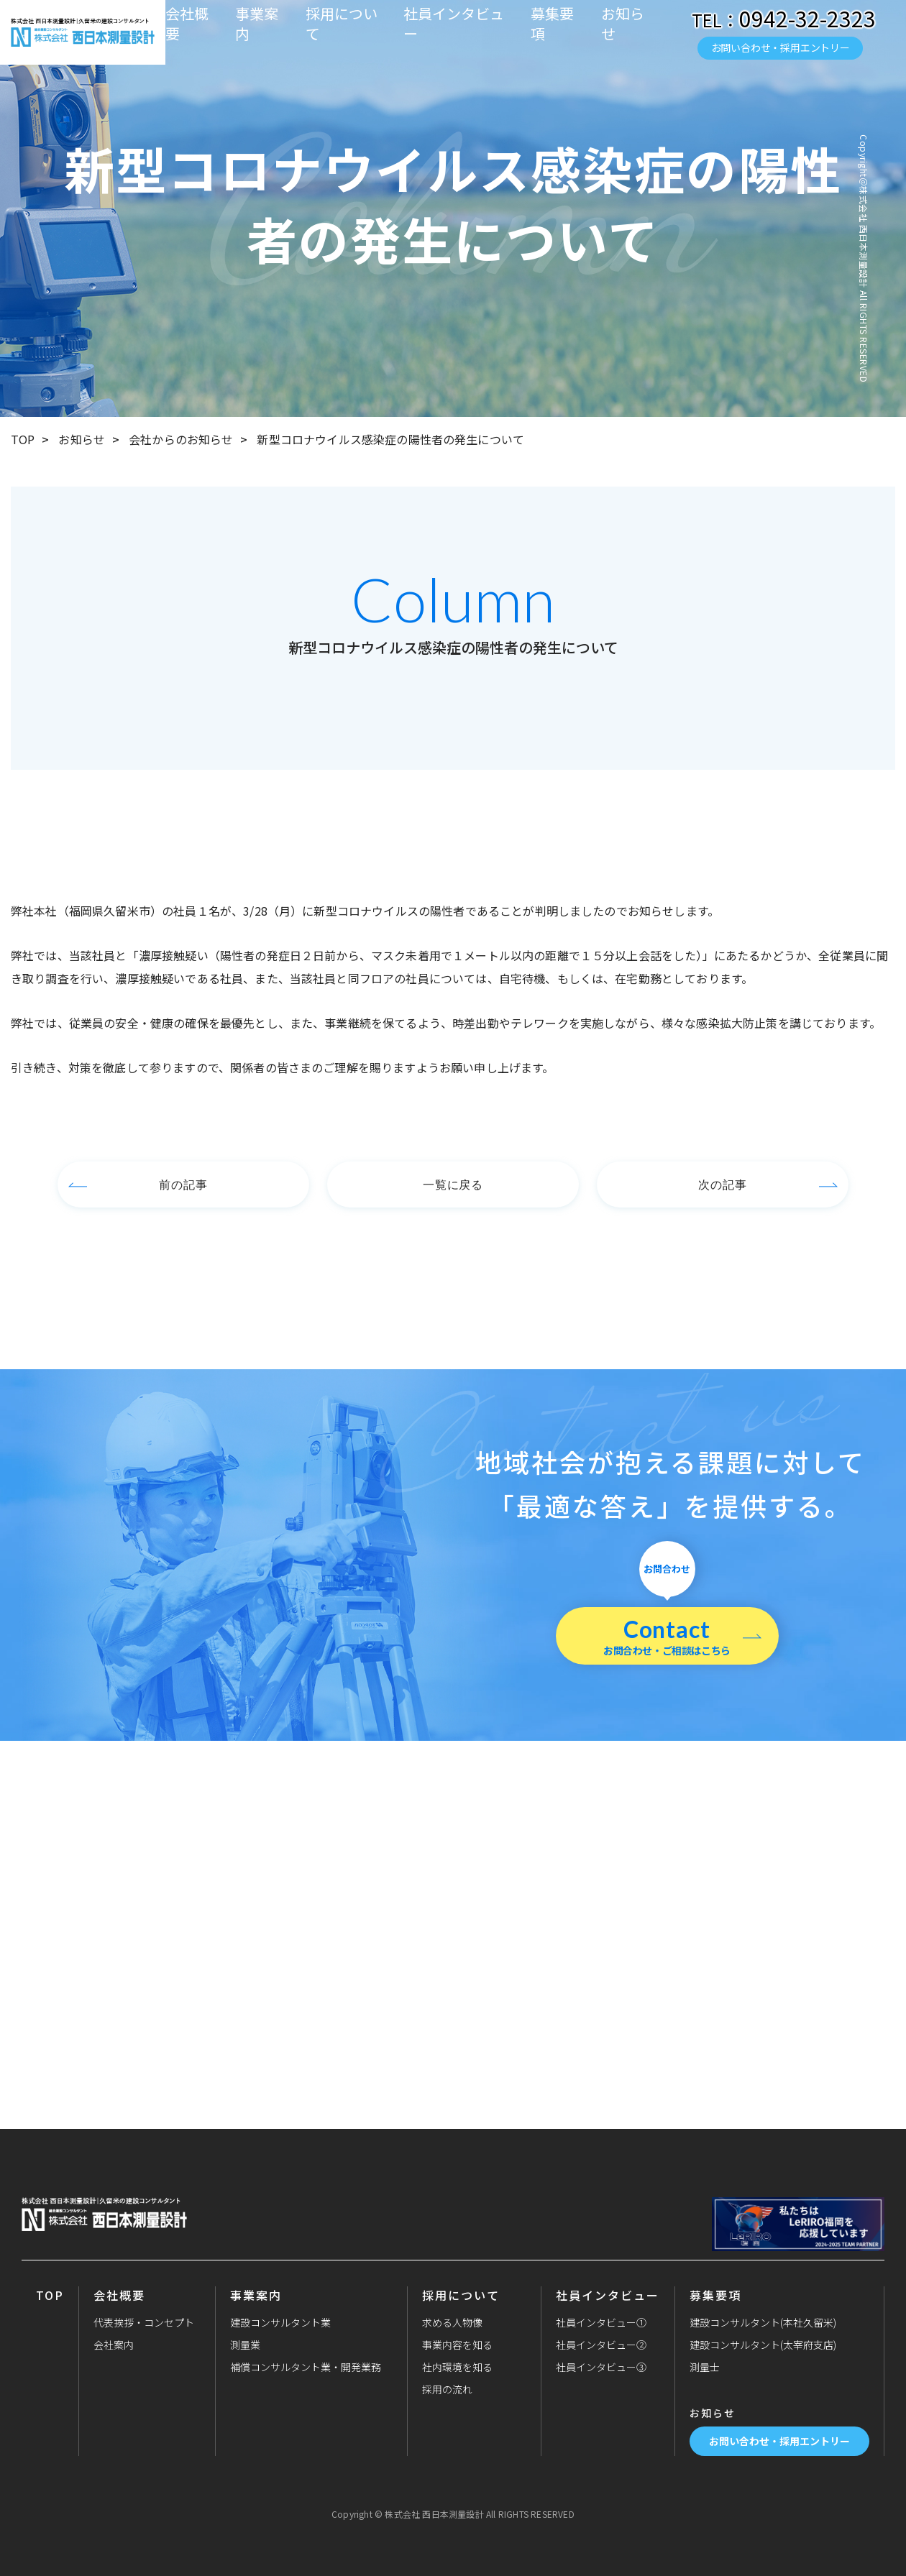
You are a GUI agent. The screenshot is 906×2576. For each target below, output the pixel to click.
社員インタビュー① (601, 2322)
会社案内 (113, 2344)
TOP (23, 439)
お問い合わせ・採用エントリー (780, 47)
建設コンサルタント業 (280, 2322)
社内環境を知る (457, 2367)
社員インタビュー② (601, 2344)
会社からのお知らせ (181, 439)
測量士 (705, 2367)
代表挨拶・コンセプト (143, 2322)
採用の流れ (447, 2389)
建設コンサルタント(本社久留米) (763, 2322)
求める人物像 (452, 2322)
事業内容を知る (457, 2344)
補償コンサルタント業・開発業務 (305, 2367)
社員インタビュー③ (601, 2367)
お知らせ (622, 24)
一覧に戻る (453, 1184)
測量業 (245, 2344)
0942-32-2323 (807, 18)
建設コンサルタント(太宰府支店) (763, 2344)
